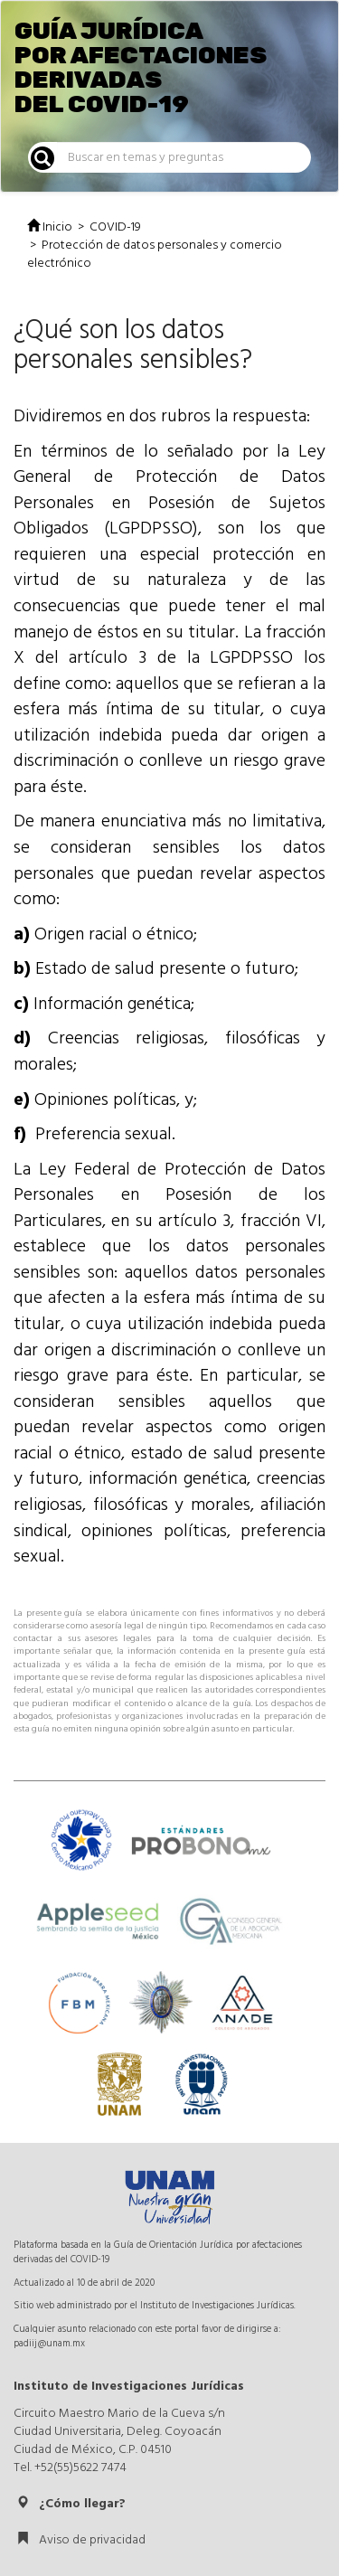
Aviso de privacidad (81, 2540)
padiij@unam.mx (49, 2343)
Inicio (49, 227)
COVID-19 (115, 227)
